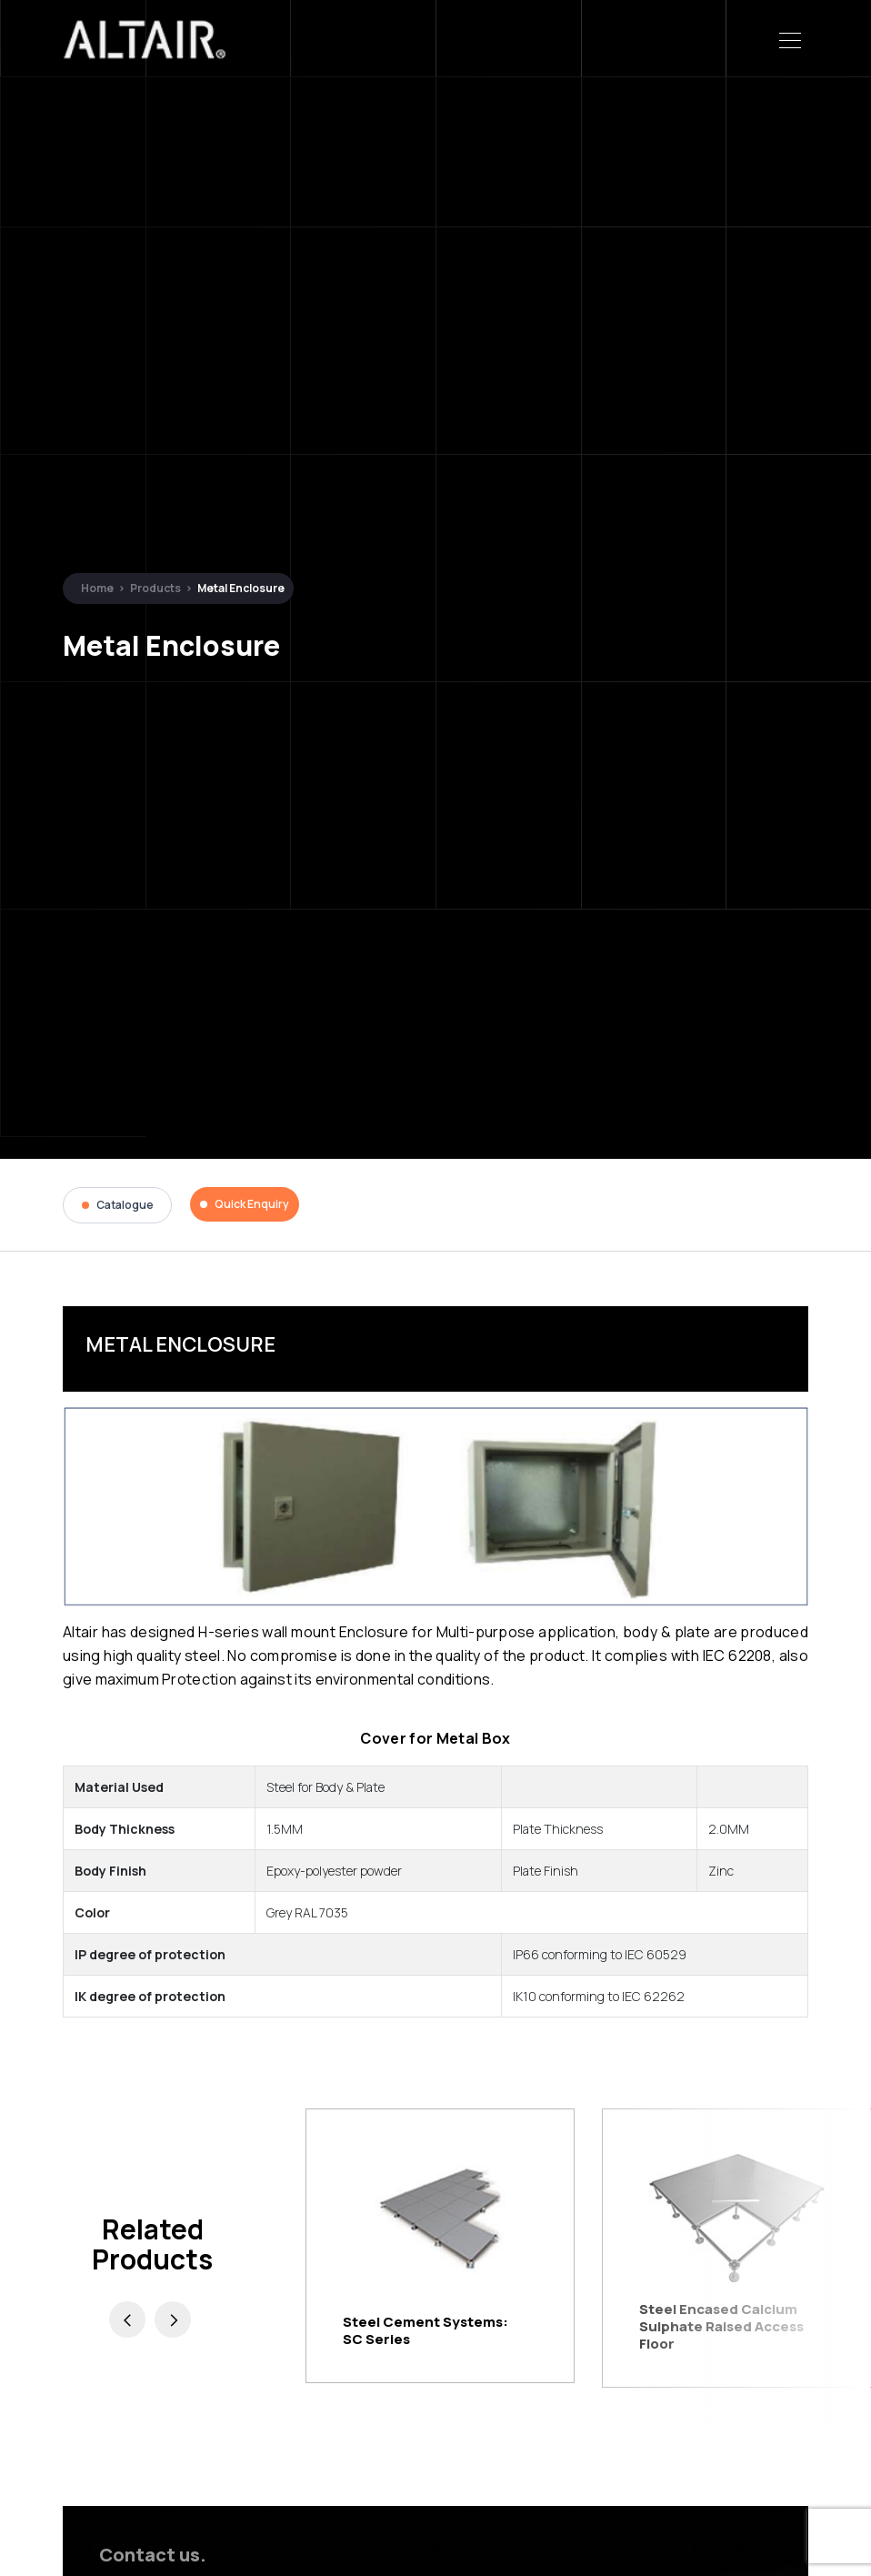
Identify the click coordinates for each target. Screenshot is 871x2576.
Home (97, 588)
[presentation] (127, 2319)
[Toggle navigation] (790, 39)
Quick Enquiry (244, 1204)
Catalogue (118, 1205)
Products (155, 588)
